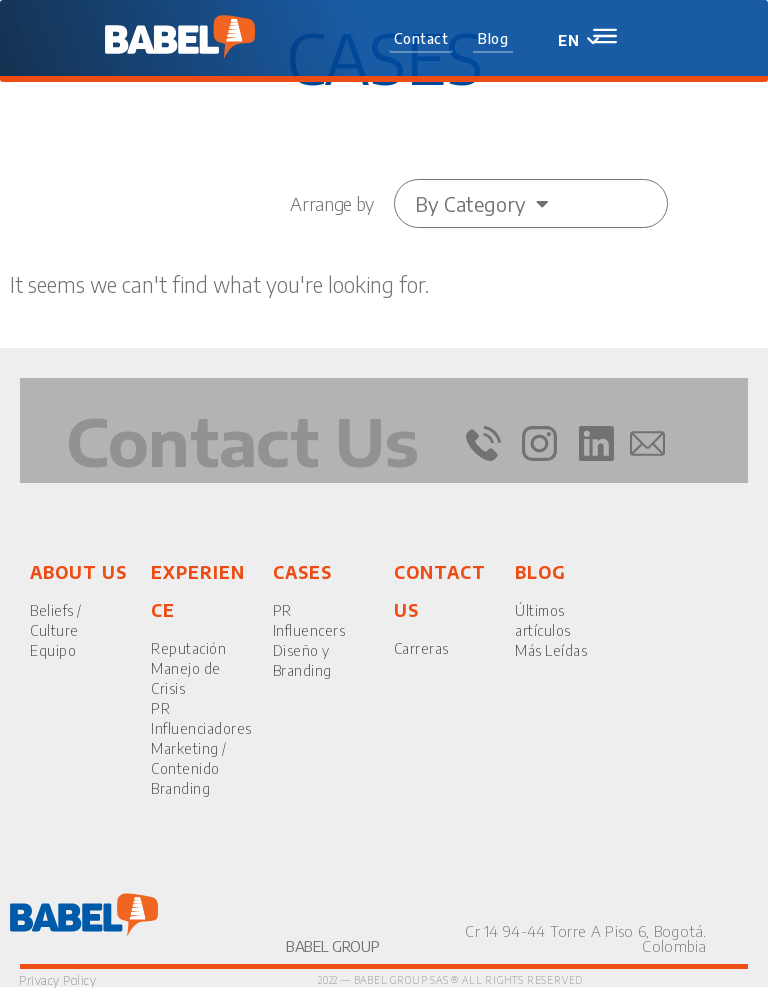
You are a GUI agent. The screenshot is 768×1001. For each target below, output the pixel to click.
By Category (482, 203)
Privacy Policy (57, 980)
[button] (421, 40)
